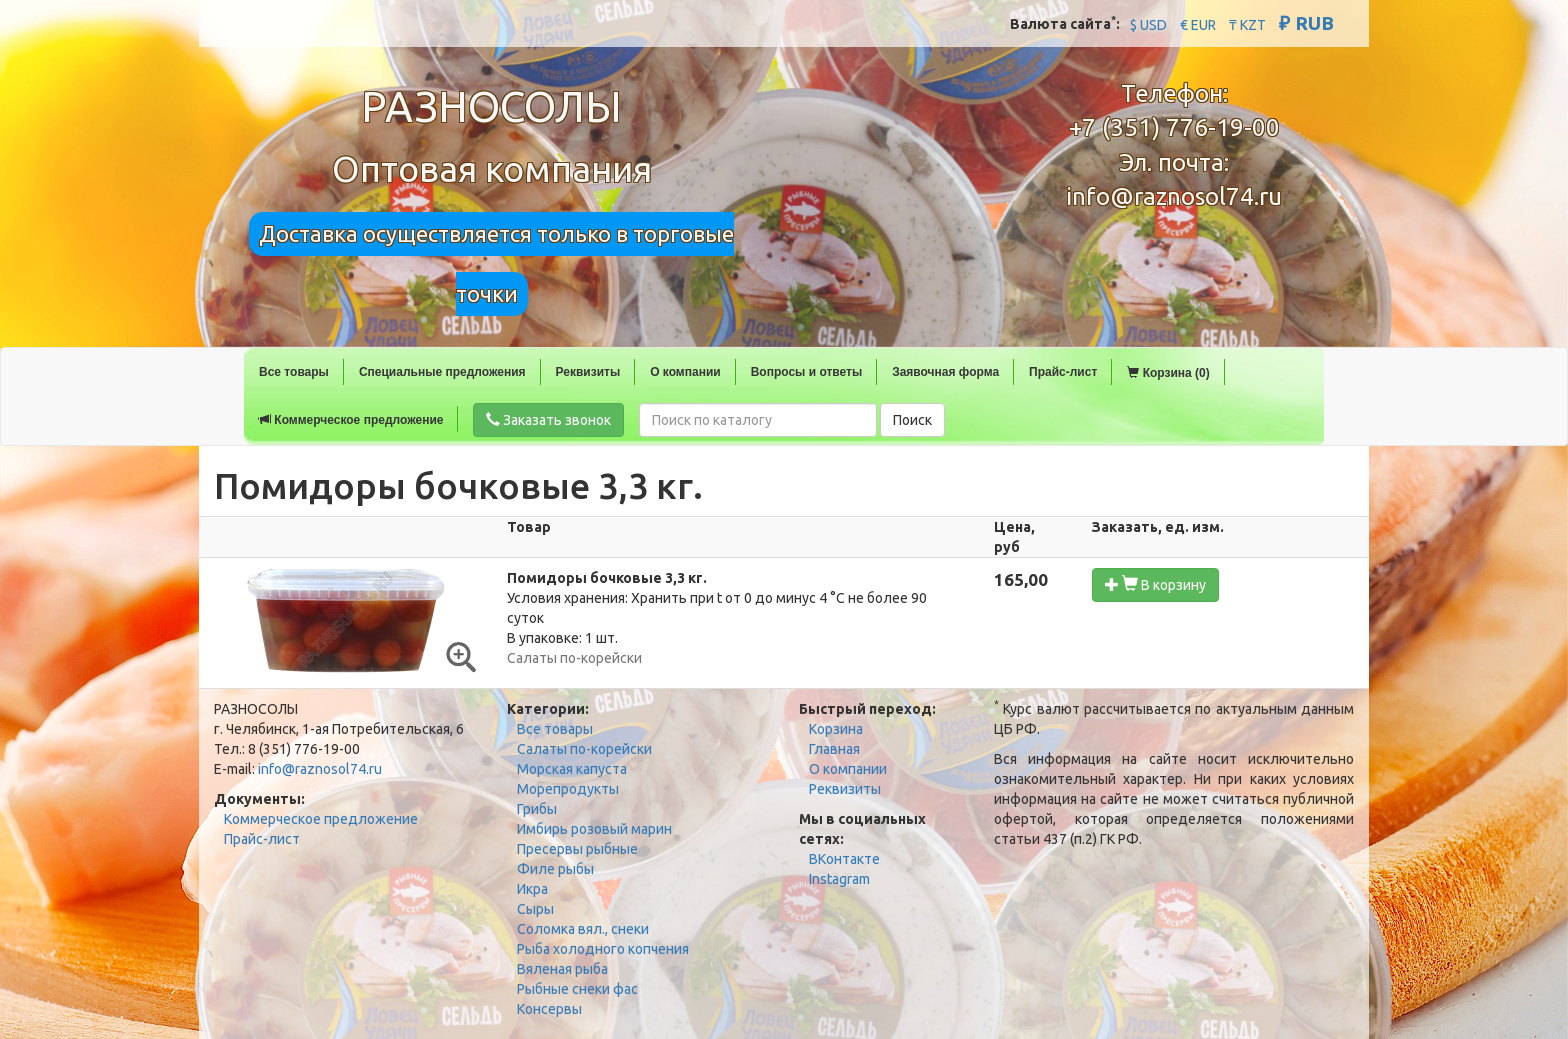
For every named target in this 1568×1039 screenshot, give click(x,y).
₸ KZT (1247, 25)
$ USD (1148, 25)
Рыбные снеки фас (577, 989)
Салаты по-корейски (584, 749)
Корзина (836, 729)
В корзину (1155, 584)
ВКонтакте (844, 859)
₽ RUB (1306, 23)
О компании (685, 372)
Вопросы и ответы (806, 372)
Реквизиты (588, 372)
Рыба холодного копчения (603, 949)
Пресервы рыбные (577, 849)
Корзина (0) (1168, 373)
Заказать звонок (548, 420)
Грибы (537, 809)
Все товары (294, 372)
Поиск (912, 420)
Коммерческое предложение (351, 420)
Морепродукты (568, 789)
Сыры (535, 909)
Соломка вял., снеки (583, 929)
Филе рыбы (555, 869)
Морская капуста (572, 769)
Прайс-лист (1063, 372)
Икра (532, 889)
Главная (834, 749)
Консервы (549, 1009)
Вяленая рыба (562, 969)
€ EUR (1198, 25)
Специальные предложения (442, 372)
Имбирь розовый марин (594, 829)
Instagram (839, 879)
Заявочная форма (945, 372)
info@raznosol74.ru (1174, 196)
